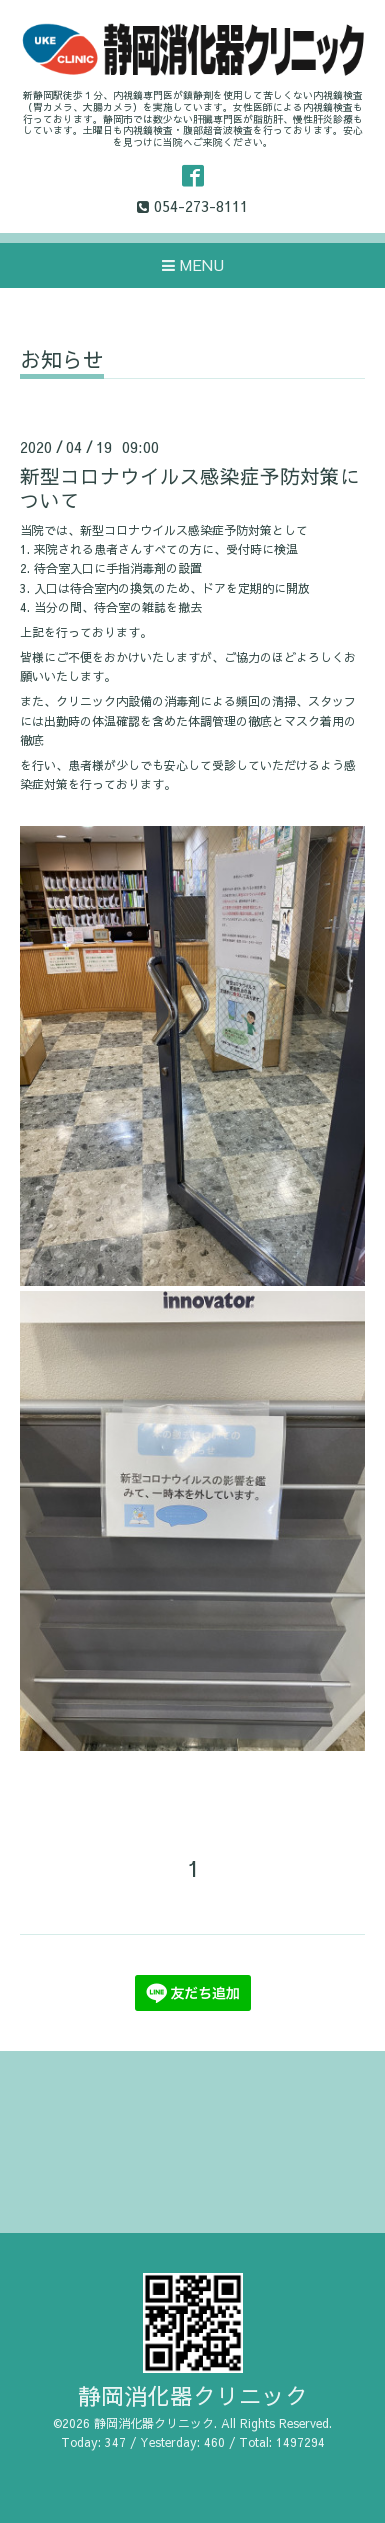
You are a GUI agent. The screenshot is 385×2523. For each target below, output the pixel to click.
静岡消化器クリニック (193, 2395)
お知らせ (62, 361)
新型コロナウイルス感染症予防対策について (190, 487)
